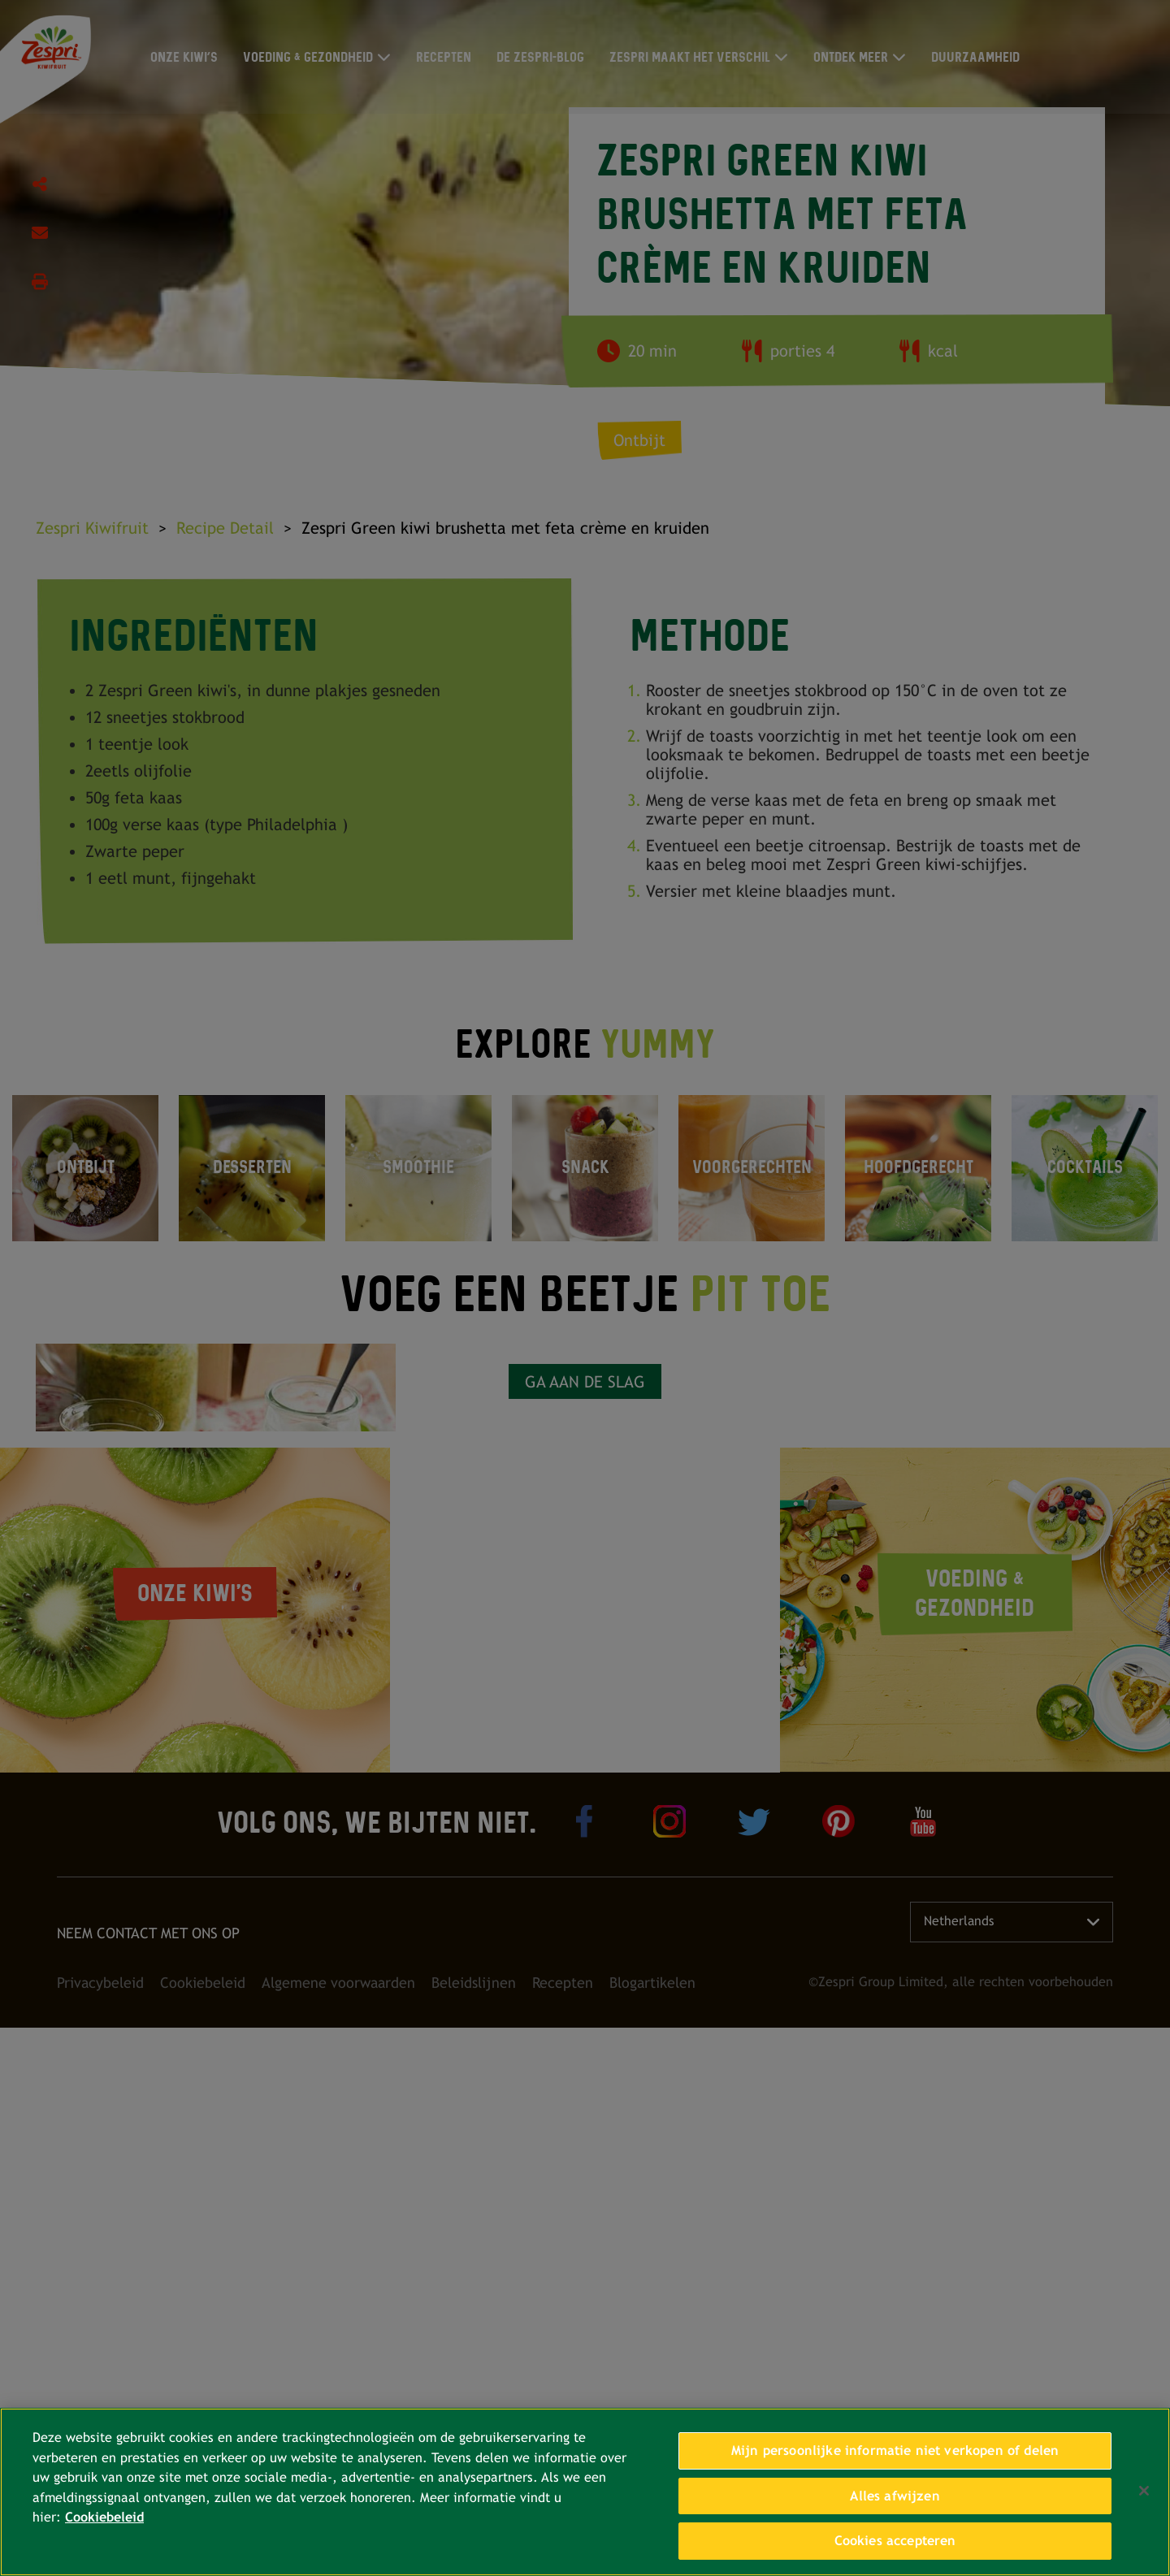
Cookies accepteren (895, 2540)
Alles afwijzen (894, 2496)
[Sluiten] (1144, 2491)
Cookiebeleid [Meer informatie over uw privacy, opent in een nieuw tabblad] (104, 2517)
